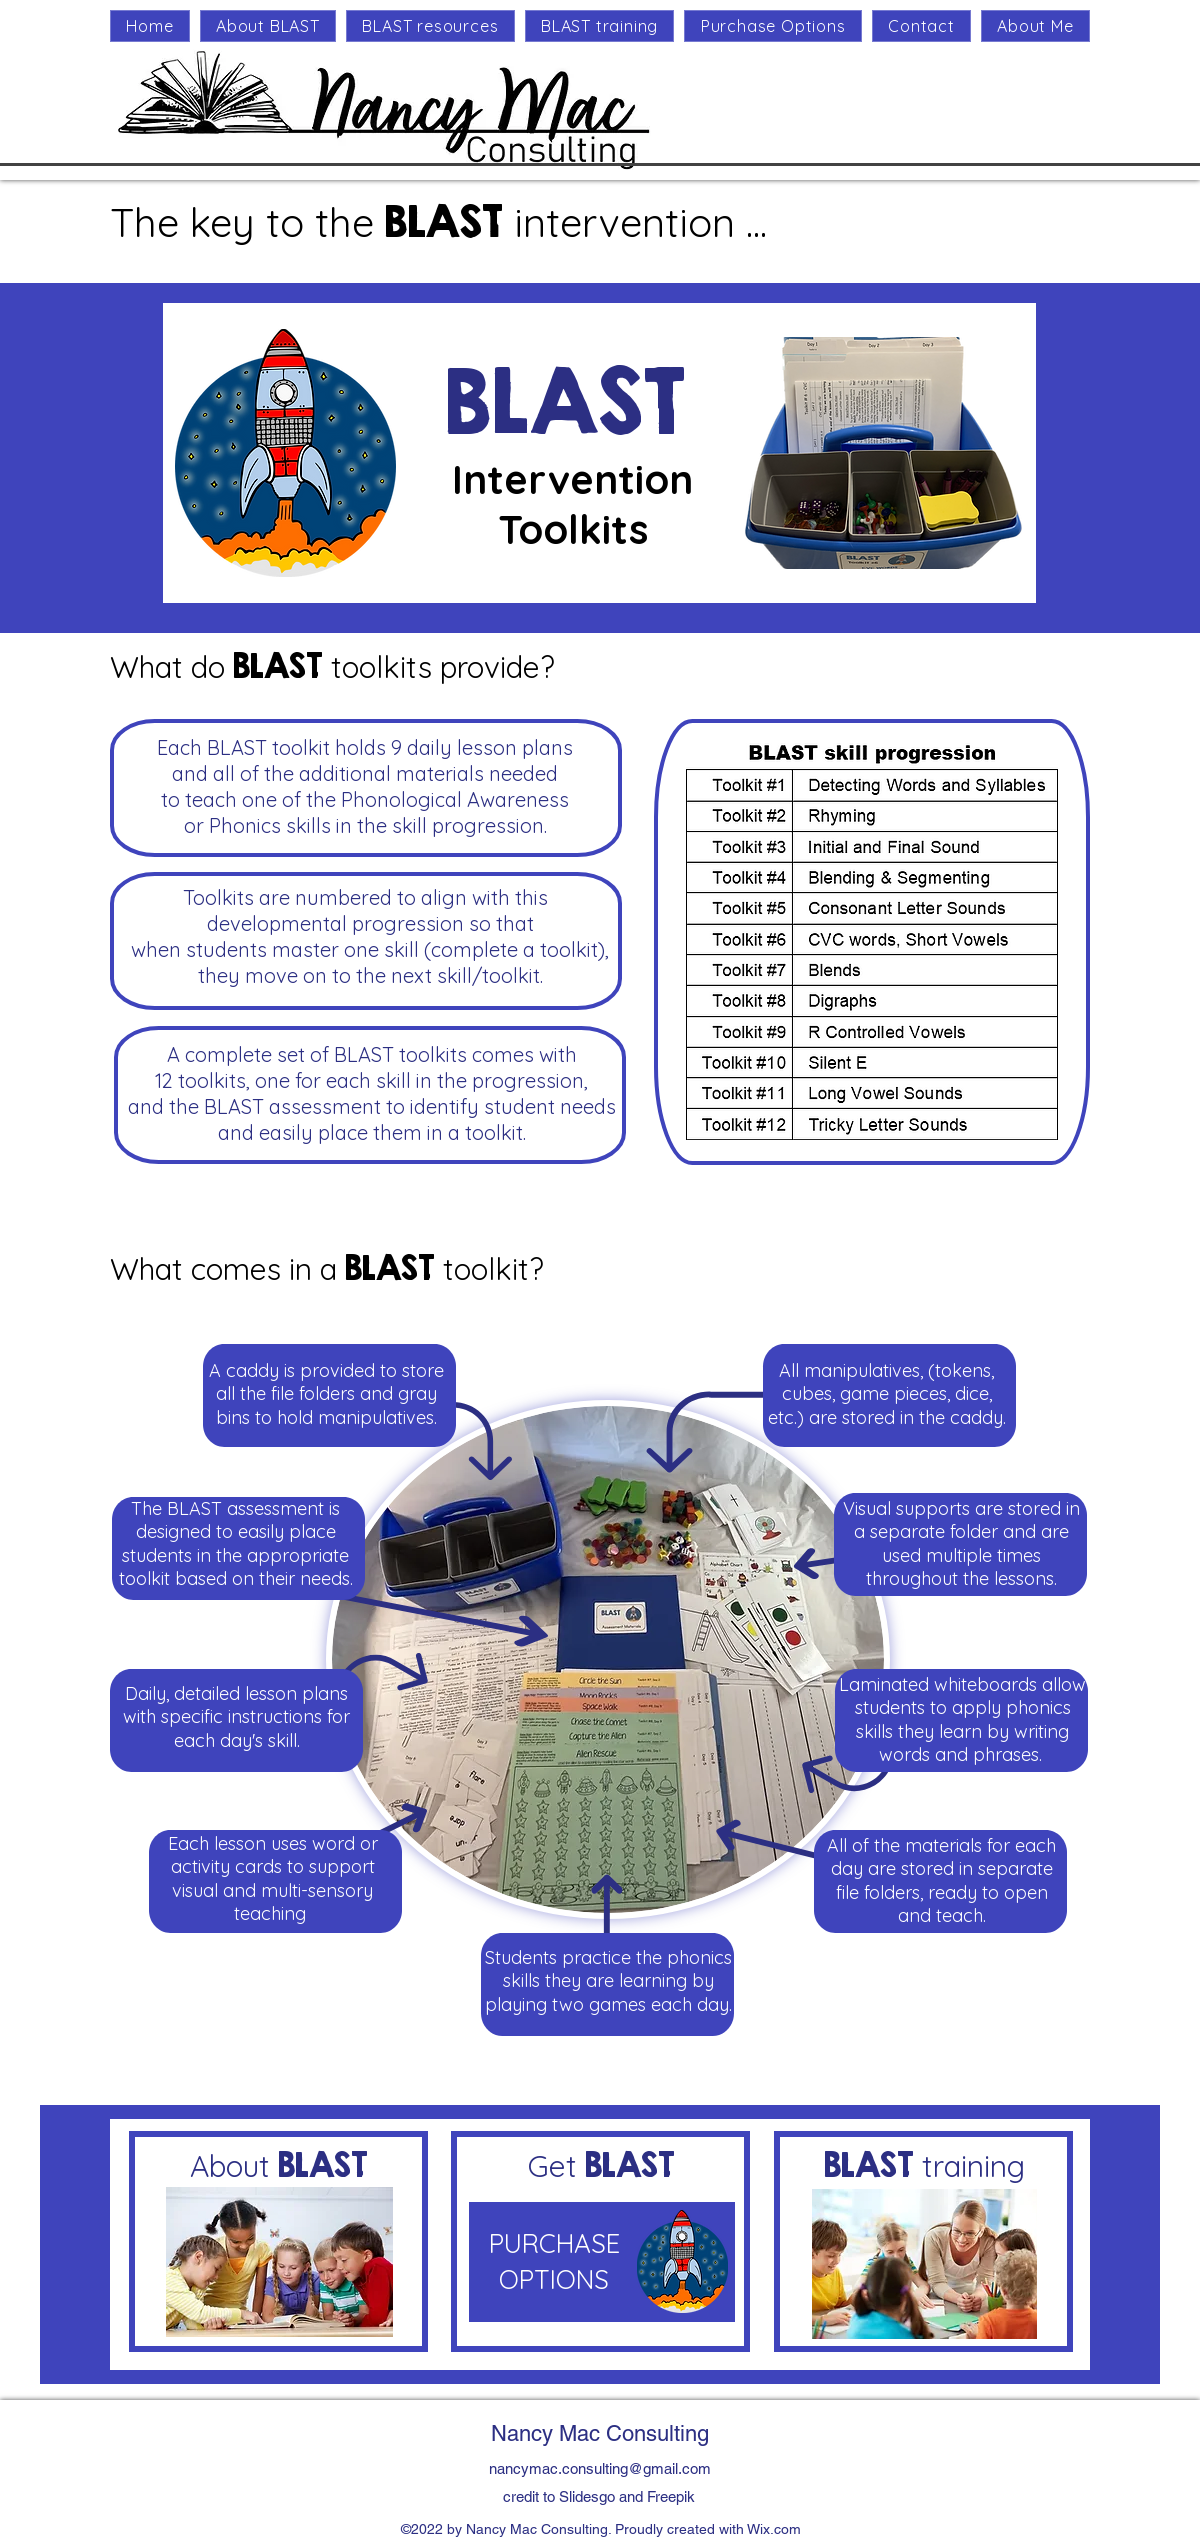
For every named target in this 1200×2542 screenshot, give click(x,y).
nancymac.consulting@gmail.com (600, 2468)
